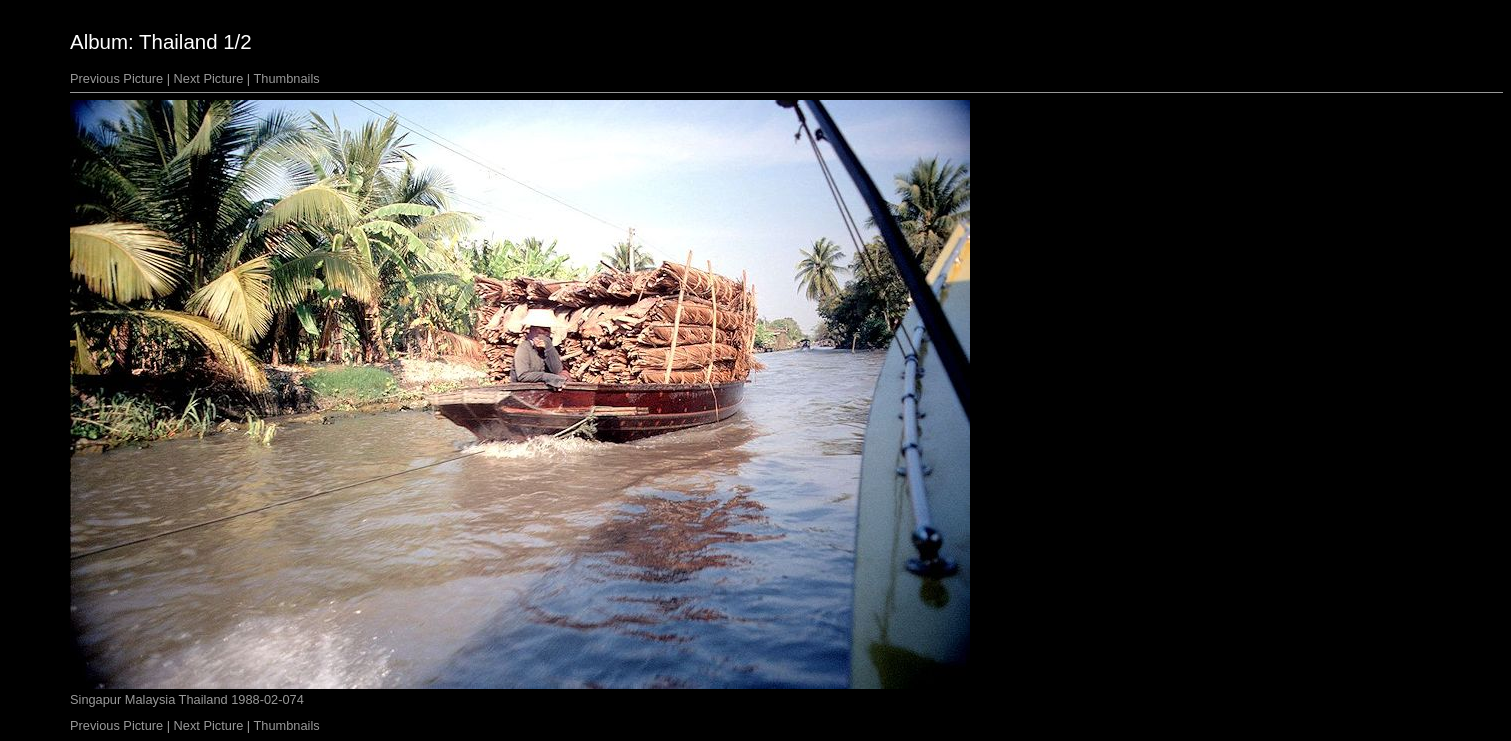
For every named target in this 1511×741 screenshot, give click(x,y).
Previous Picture (116, 78)
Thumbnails (287, 78)
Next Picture (209, 78)
